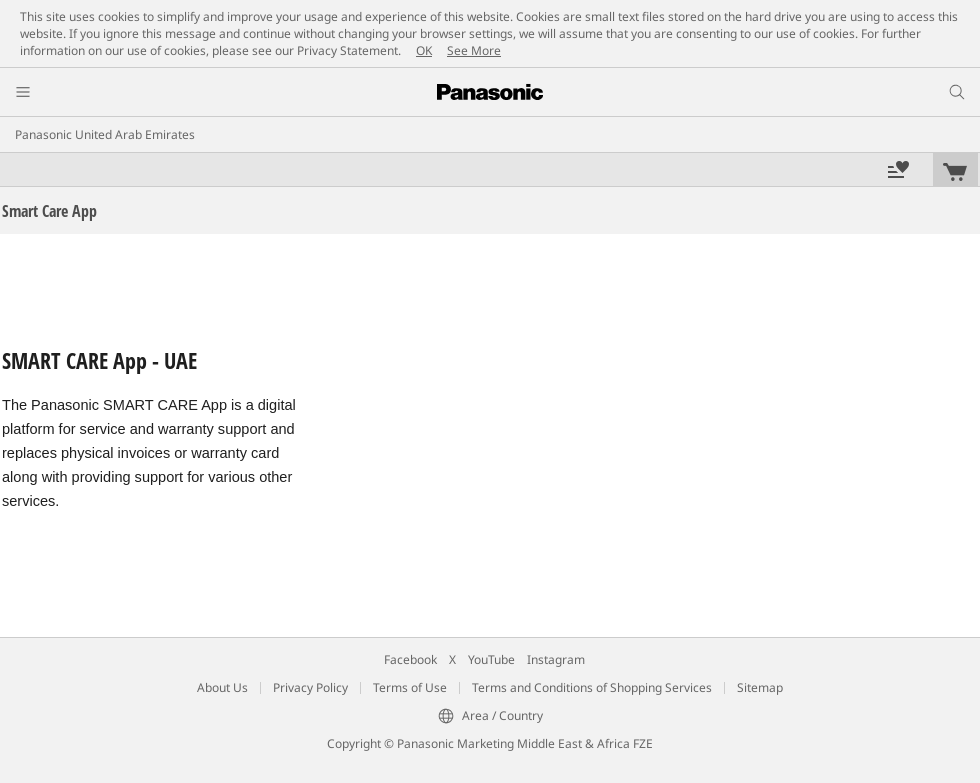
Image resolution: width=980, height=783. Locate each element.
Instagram (556, 659)
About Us (222, 687)
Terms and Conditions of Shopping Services (592, 687)
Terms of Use (410, 687)
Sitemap (760, 687)
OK (424, 50)
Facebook (410, 659)
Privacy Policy (310, 687)
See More (474, 50)
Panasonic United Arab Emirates (105, 134)
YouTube (491, 659)
